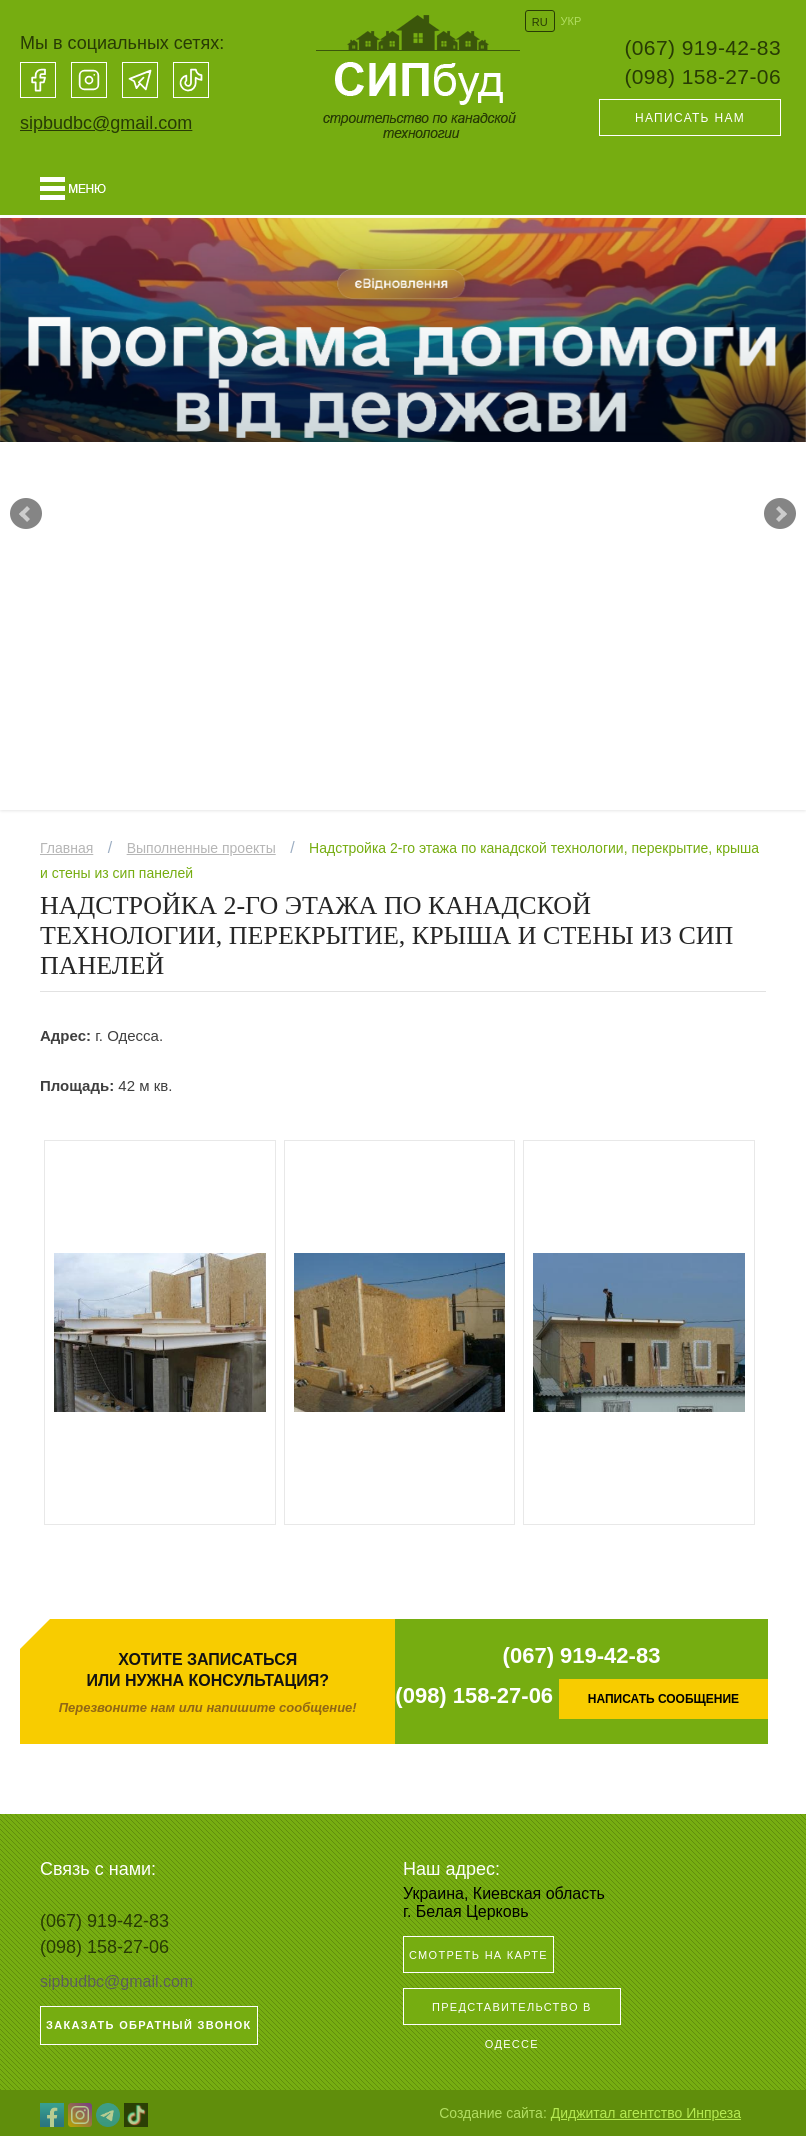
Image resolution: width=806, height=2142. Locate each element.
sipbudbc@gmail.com (106, 123)
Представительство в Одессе (512, 2019)
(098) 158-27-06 (702, 76)
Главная (66, 854)
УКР (571, 21)
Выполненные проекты (201, 854)
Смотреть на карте (478, 1961)
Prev (26, 517)
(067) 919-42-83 (702, 47)
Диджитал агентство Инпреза (646, 2119)
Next (780, 517)
